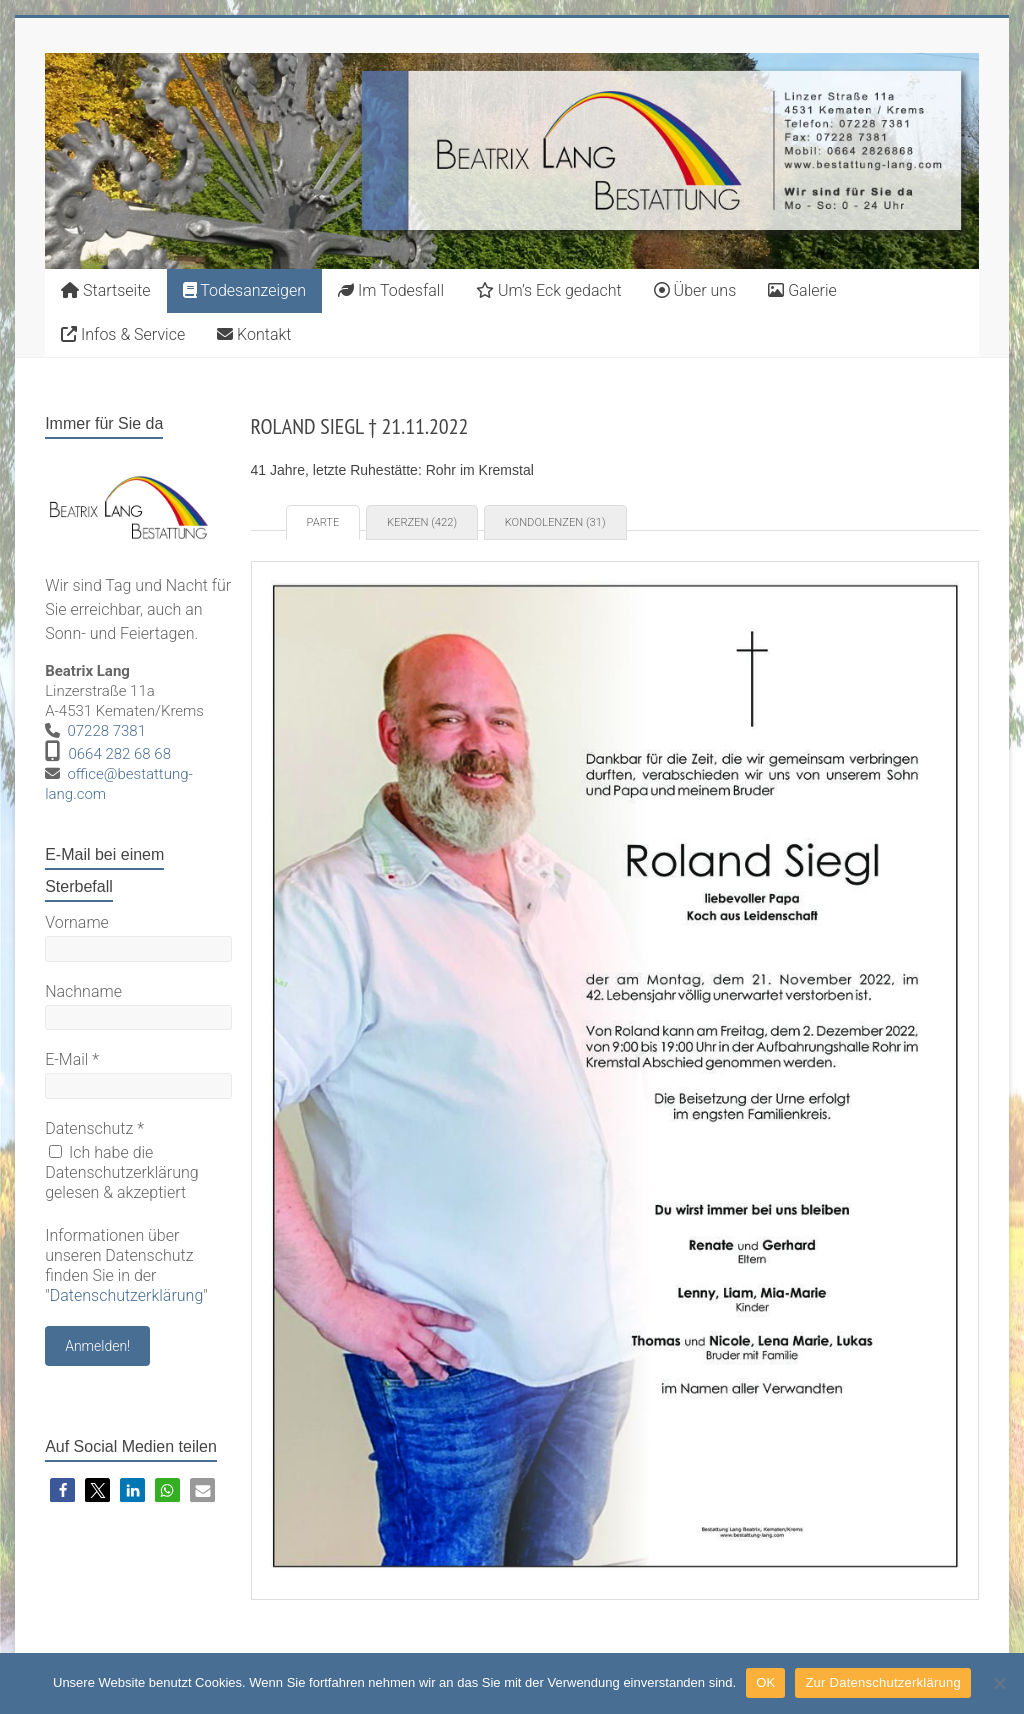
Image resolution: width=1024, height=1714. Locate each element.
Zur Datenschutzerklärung (883, 1682)
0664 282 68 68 (119, 754)
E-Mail (72, 1059)
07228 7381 (106, 731)
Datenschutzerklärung (127, 1295)
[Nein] (999, 1683)
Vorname (77, 922)
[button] (62, 1490)
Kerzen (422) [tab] (422, 522)
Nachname (83, 991)
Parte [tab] (323, 522)
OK (765, 1682)
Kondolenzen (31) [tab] (555, 522)
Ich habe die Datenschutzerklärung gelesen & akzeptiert (122, 1172)
